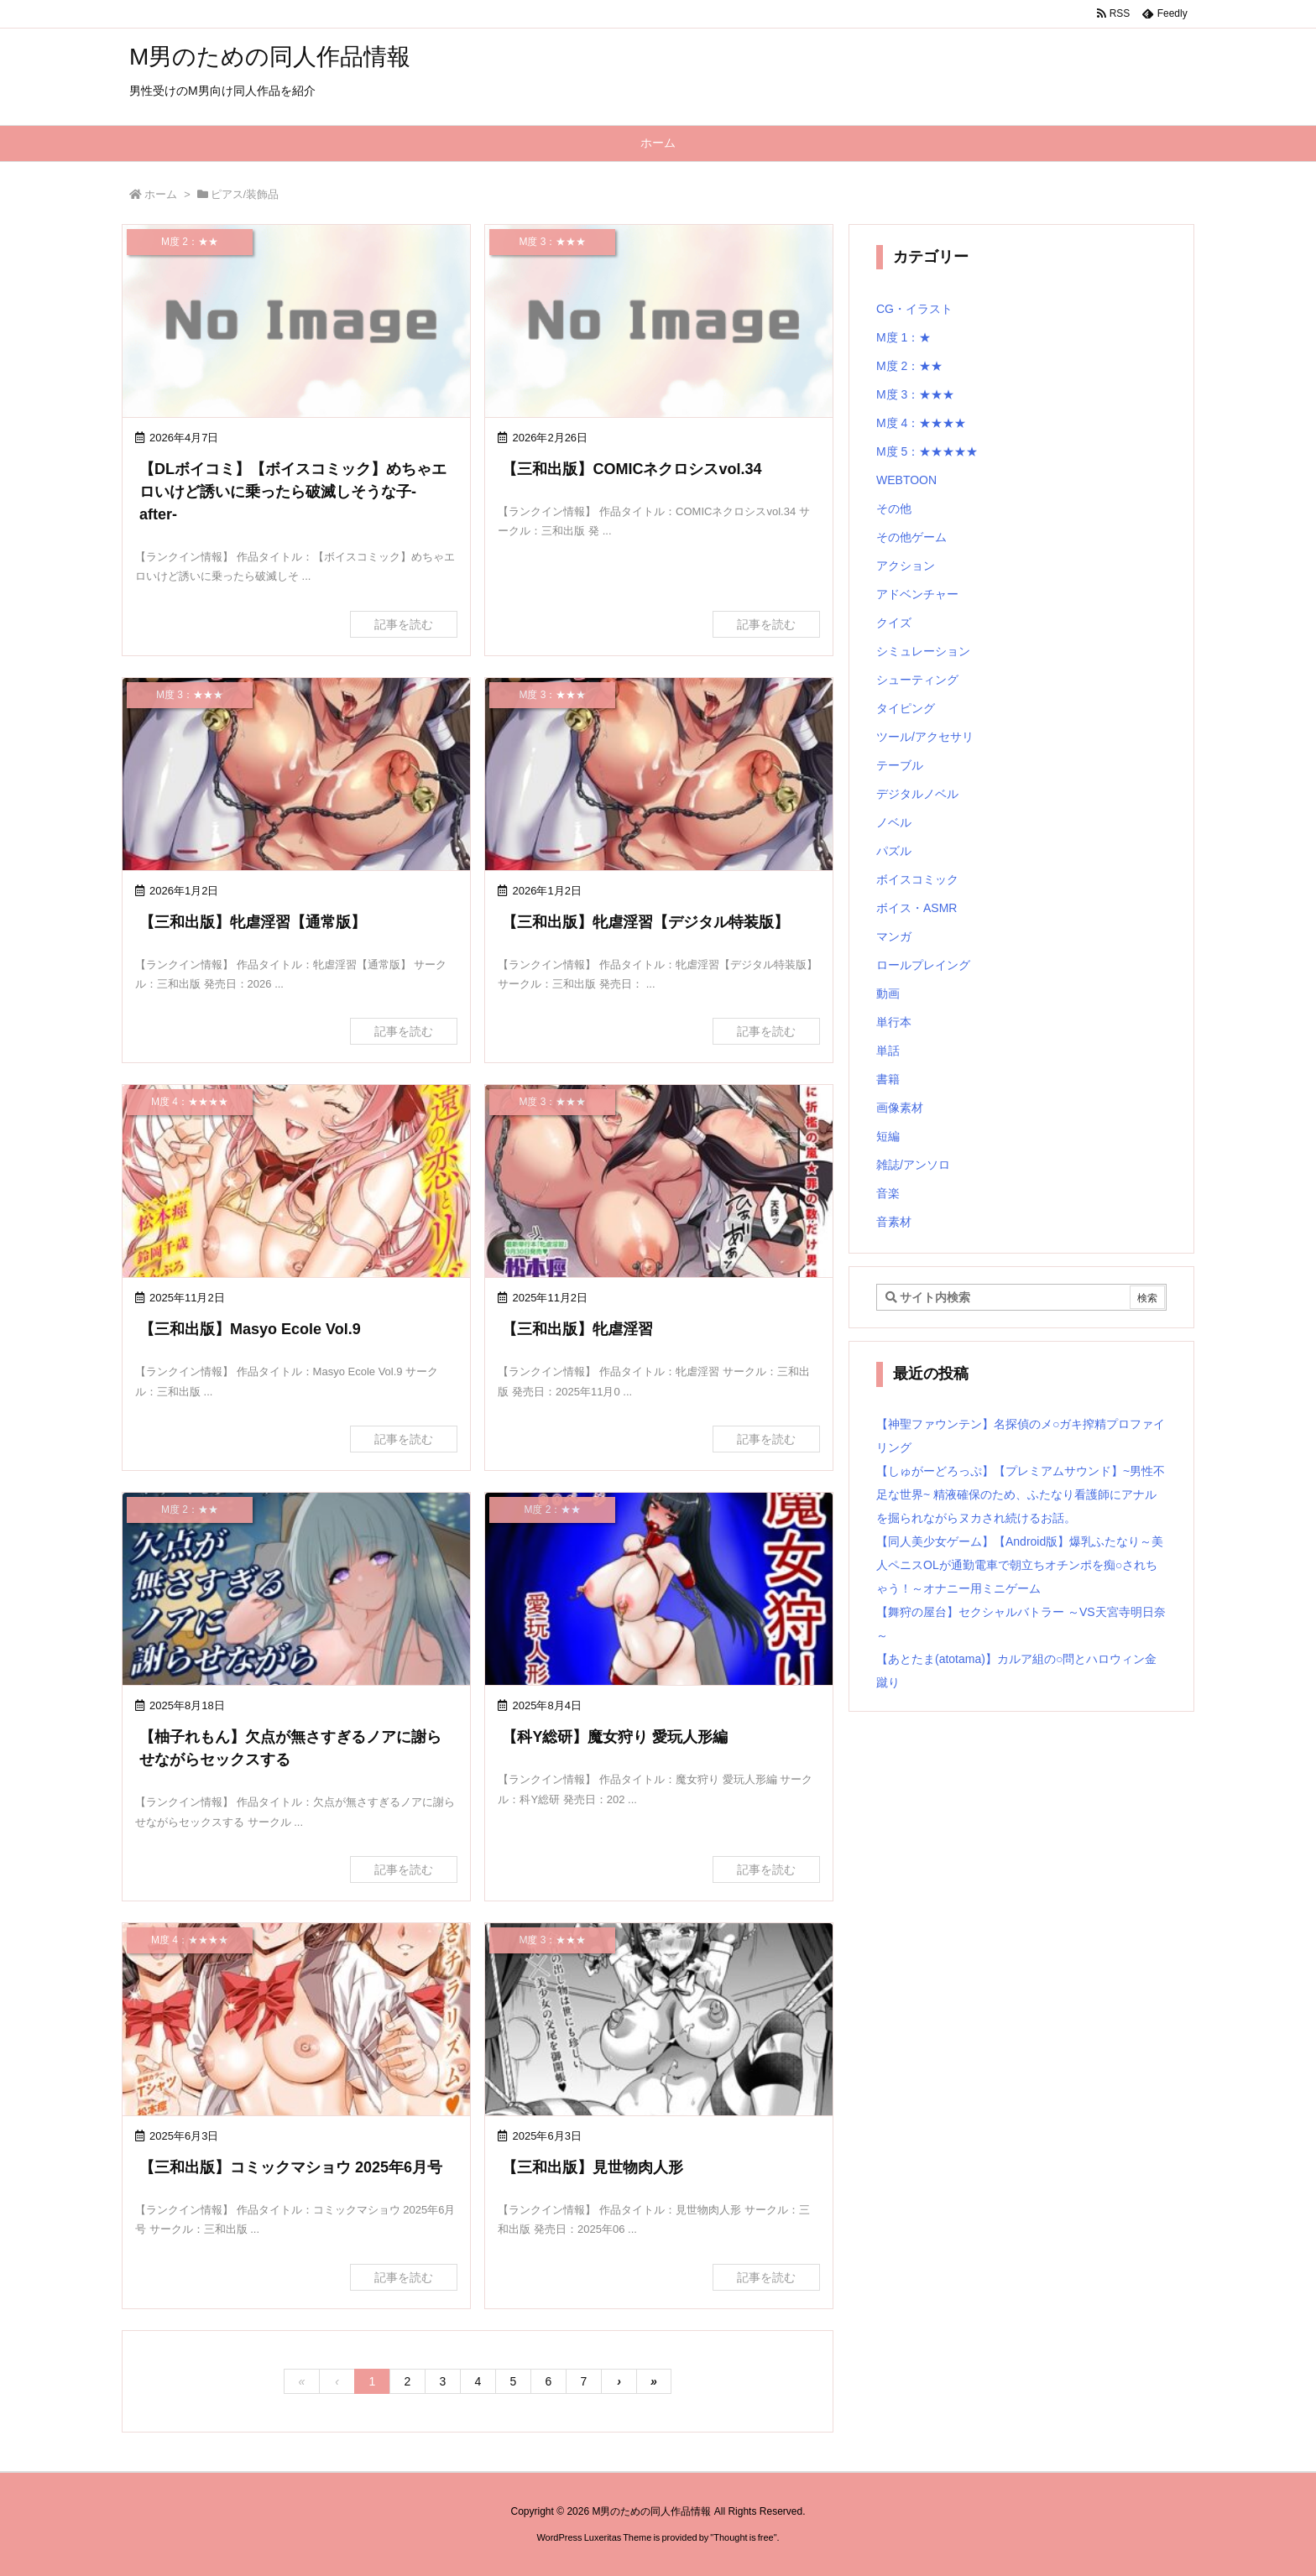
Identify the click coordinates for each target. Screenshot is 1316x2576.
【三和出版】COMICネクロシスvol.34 (631, 469)
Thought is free (743, 2537)
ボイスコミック (917, 879)
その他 (893, 508)
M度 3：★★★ (915, 394)
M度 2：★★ (909, 366)
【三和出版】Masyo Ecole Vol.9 (250, 1329)
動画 (888, 993)
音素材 (893, 1221)
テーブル (899, 765)
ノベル (893, 822)
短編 (888, 1136)
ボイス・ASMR (916, 908)
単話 (888, 1050)
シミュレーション (923, 651)
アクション (905, 565)
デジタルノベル (917, 793)
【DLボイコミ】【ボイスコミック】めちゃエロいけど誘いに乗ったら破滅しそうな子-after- (292, 492)
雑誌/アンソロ (913, 1164)
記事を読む (403, 624)
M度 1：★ (903, 337)
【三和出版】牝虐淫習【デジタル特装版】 (645, 922)
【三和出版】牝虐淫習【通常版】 (252, 922)
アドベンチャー (917, 594)
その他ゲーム (911, 537)
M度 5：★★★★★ (927, 451)
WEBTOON (906, 480)
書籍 (888, 1079)
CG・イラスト (914, 308)
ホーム (160, 194)
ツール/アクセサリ (925, 736)
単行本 (893, 1022)
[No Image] (296, 322)
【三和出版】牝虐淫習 (577, 1329)
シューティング (917, 679)
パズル (893, 851)
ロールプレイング (923, 965)
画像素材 (899, 1107)
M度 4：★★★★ (921, 423)
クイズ (893, 622)
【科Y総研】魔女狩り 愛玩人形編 (615, 1737)
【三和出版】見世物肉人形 (592, 2167)
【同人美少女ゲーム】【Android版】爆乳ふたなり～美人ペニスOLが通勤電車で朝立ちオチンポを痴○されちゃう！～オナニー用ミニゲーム (1019, 1565)
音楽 (888, 1193)
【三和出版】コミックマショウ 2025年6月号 (290, 2167)
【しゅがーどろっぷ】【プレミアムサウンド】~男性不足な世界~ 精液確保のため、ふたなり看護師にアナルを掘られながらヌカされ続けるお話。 (1020, 1494)
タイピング (905, 708)
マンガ (893, 936)
